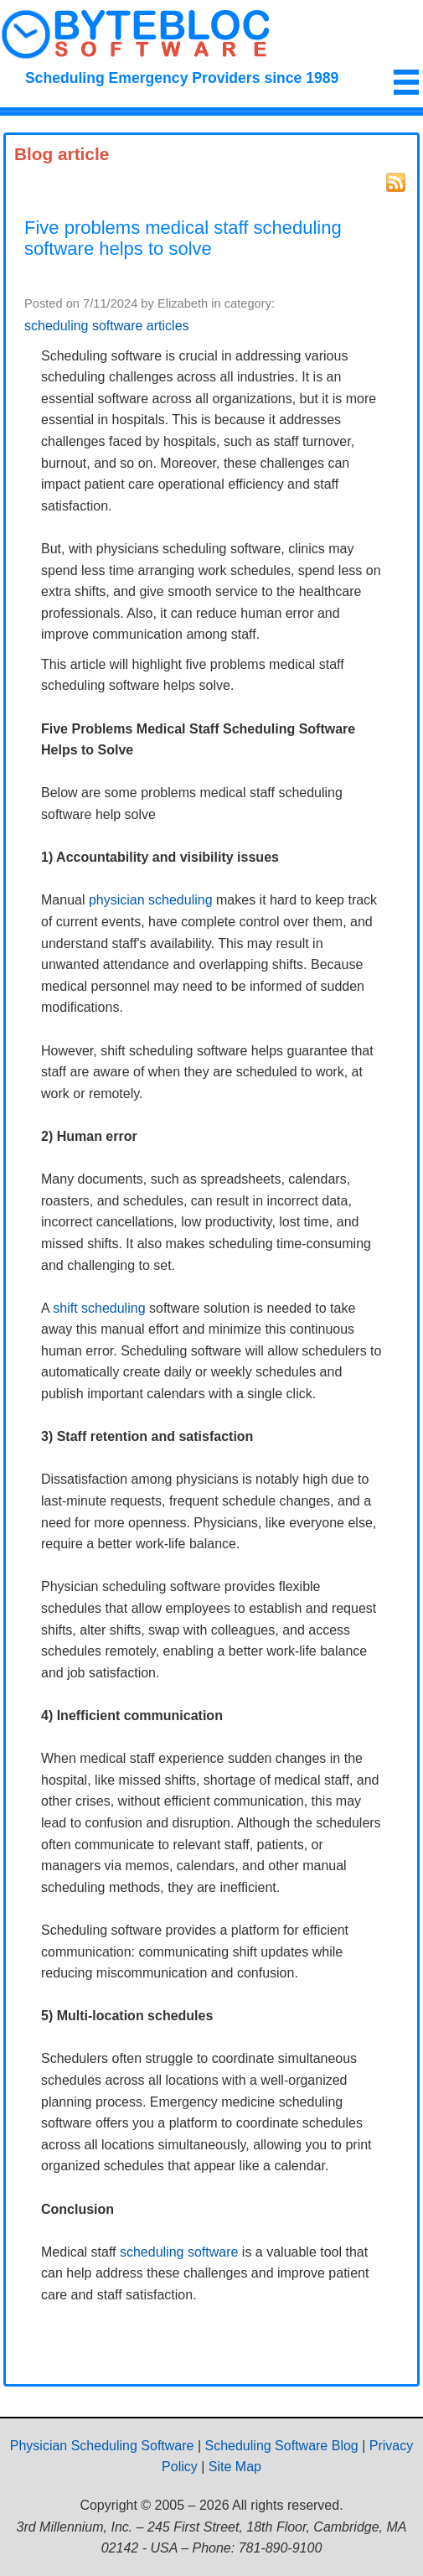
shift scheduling (99, 1308)
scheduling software (179, 2252)
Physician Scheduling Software (102, 2446)
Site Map (235, 2466)
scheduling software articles (106, 326)
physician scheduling (151, 900)
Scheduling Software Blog (282, 2446)
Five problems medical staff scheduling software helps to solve (183, 238)
